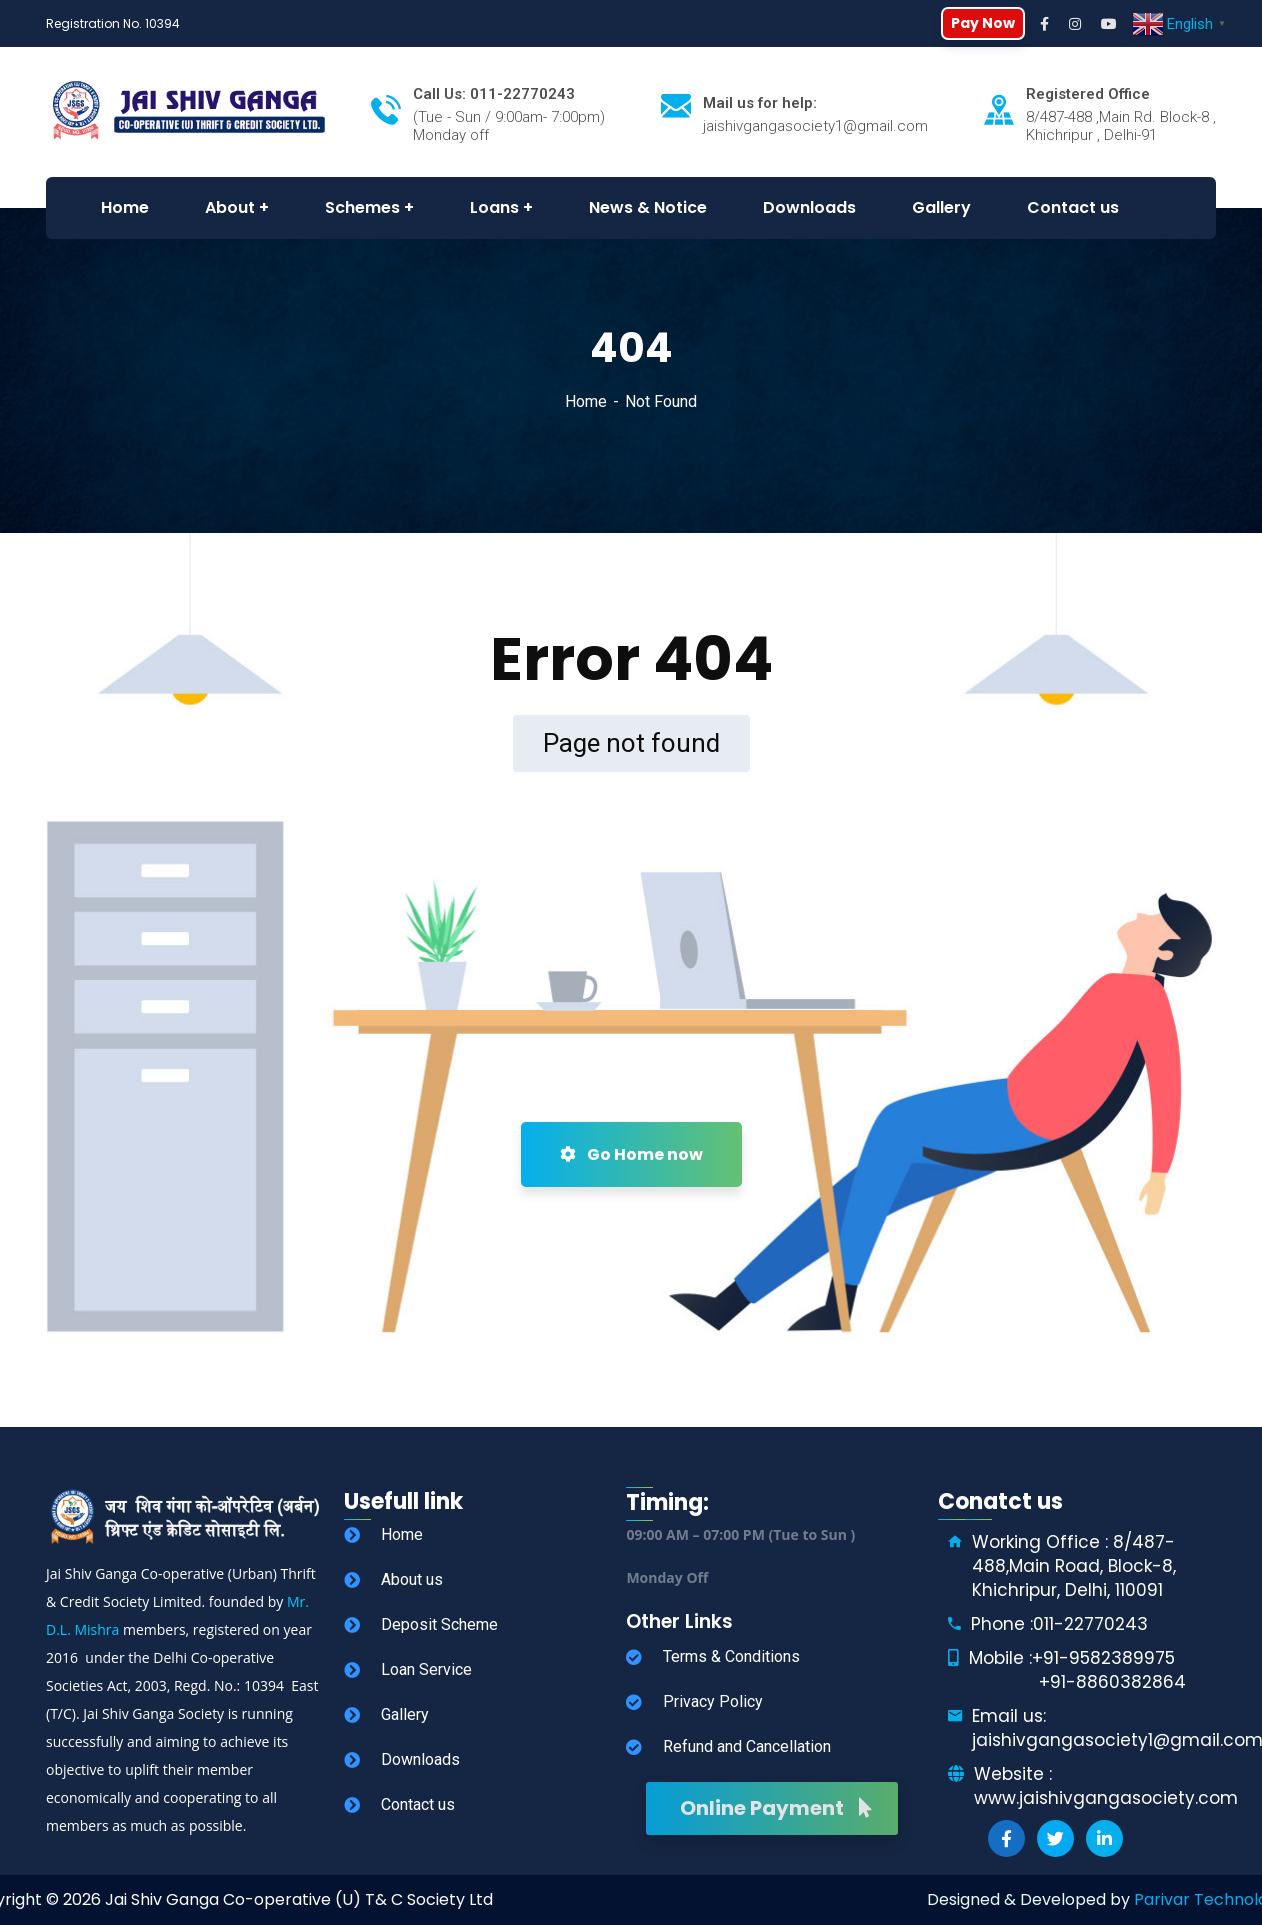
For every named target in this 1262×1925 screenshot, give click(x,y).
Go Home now (631, 1154)
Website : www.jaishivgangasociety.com (1106, 1786)
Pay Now (983, 23)
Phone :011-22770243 (1059, 1624)
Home (586, 401)
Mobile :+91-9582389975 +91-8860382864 (1077, 1670)
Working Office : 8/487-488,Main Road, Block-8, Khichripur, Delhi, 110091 (1074, 1566)
